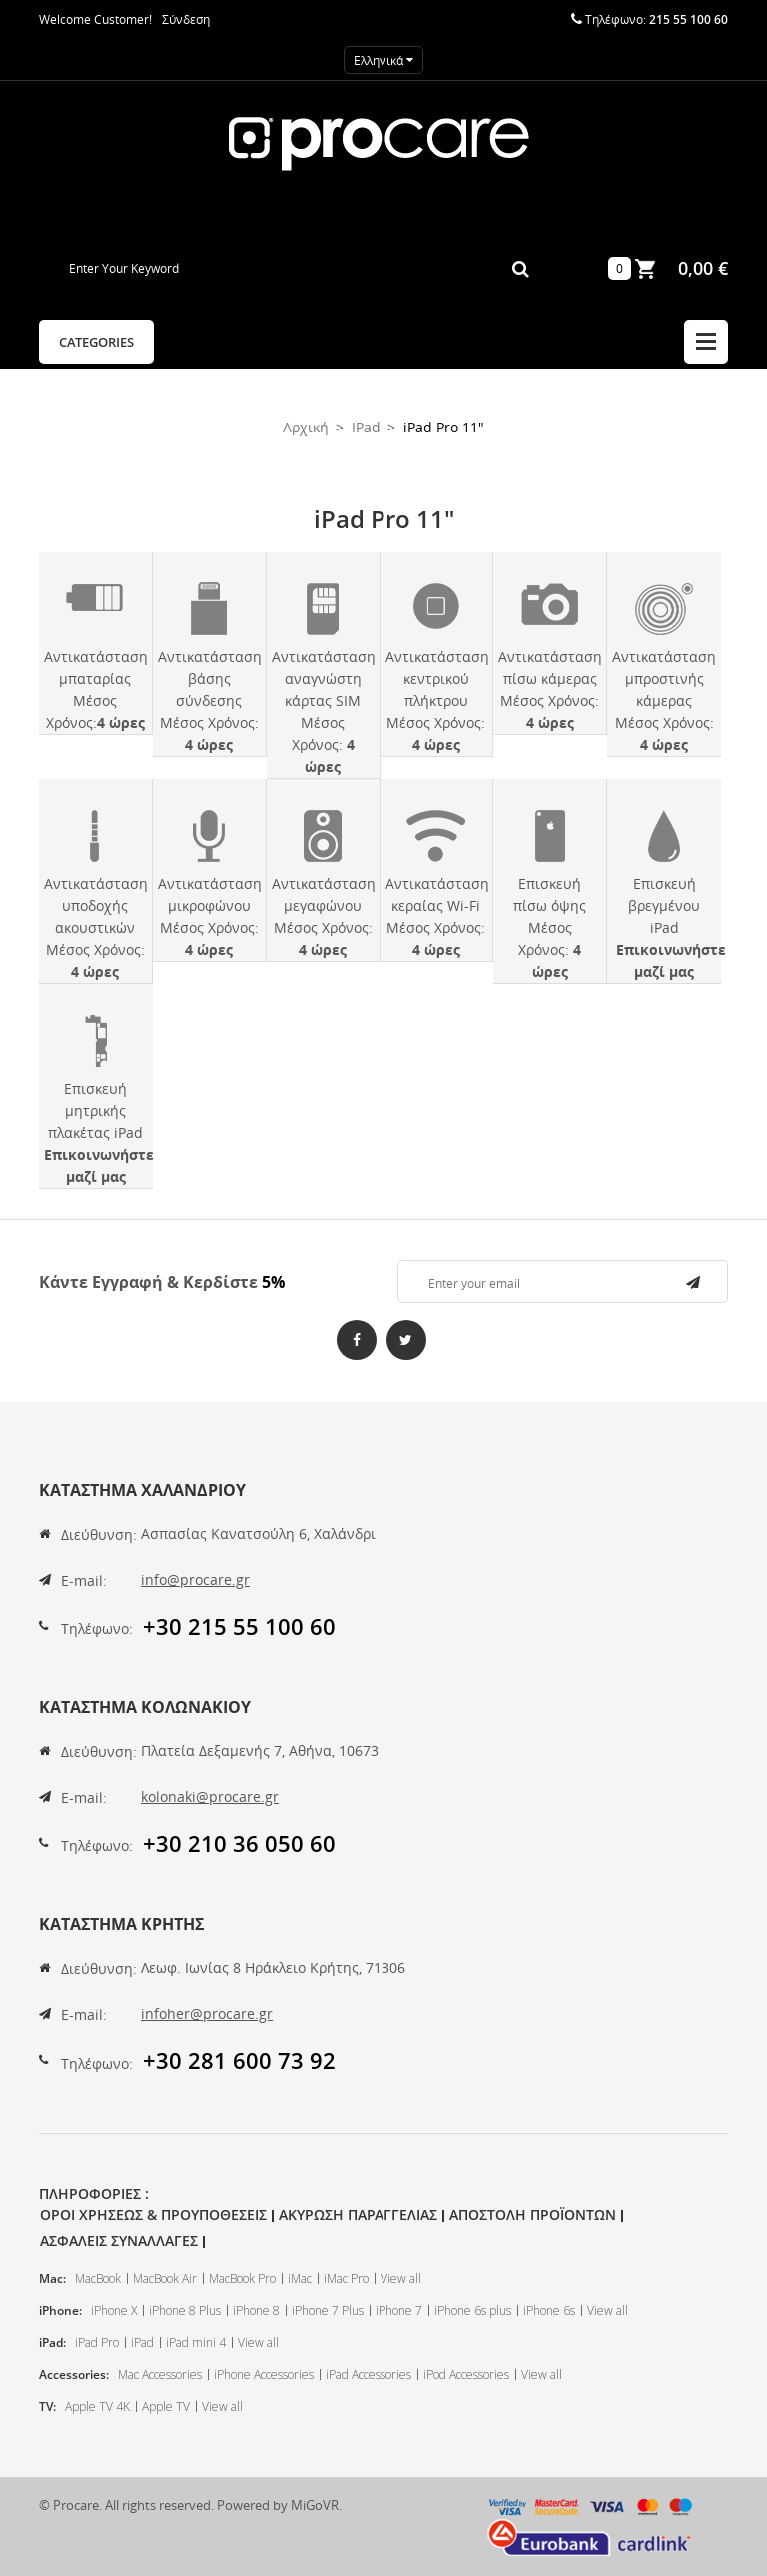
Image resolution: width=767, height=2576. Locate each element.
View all (401, 2278)
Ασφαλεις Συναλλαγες (119, 2240)
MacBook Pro (242, 2278)
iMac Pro (346, 2278)
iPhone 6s (549, 2310)
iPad (142, 2342)
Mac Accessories (160, 2374)
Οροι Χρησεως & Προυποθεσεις (153, 2214)
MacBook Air (165, 2278)
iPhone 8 (256, 2310)
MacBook (98, 2278)
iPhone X (114, 2310)
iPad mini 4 (196, 2342)
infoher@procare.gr (207, 2013)
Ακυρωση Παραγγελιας (358, 2214)
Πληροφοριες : (94, 2193)
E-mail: (84, 1580)
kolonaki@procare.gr (210, 1796)
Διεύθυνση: (99, 1534)
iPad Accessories (368, 2374)
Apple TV (166, 2406)
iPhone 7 (399, 2310)
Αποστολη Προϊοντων (532, 2214)
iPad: (52, 2342)
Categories (96, 342)
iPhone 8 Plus (185, 2310)
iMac (300, 2278)
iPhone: (60, 2310)
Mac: (52, 2278)
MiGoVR (315, 2505)
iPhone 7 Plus (328, 2310)
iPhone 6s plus (472, 2310)
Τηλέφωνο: (97, 1628)
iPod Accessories (466, 2374)
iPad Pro (97, 2342)
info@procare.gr (195, 1579)
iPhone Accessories (264, 2374)
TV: (47, 2406)
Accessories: (74, 2374)
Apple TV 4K (97, 2406)
